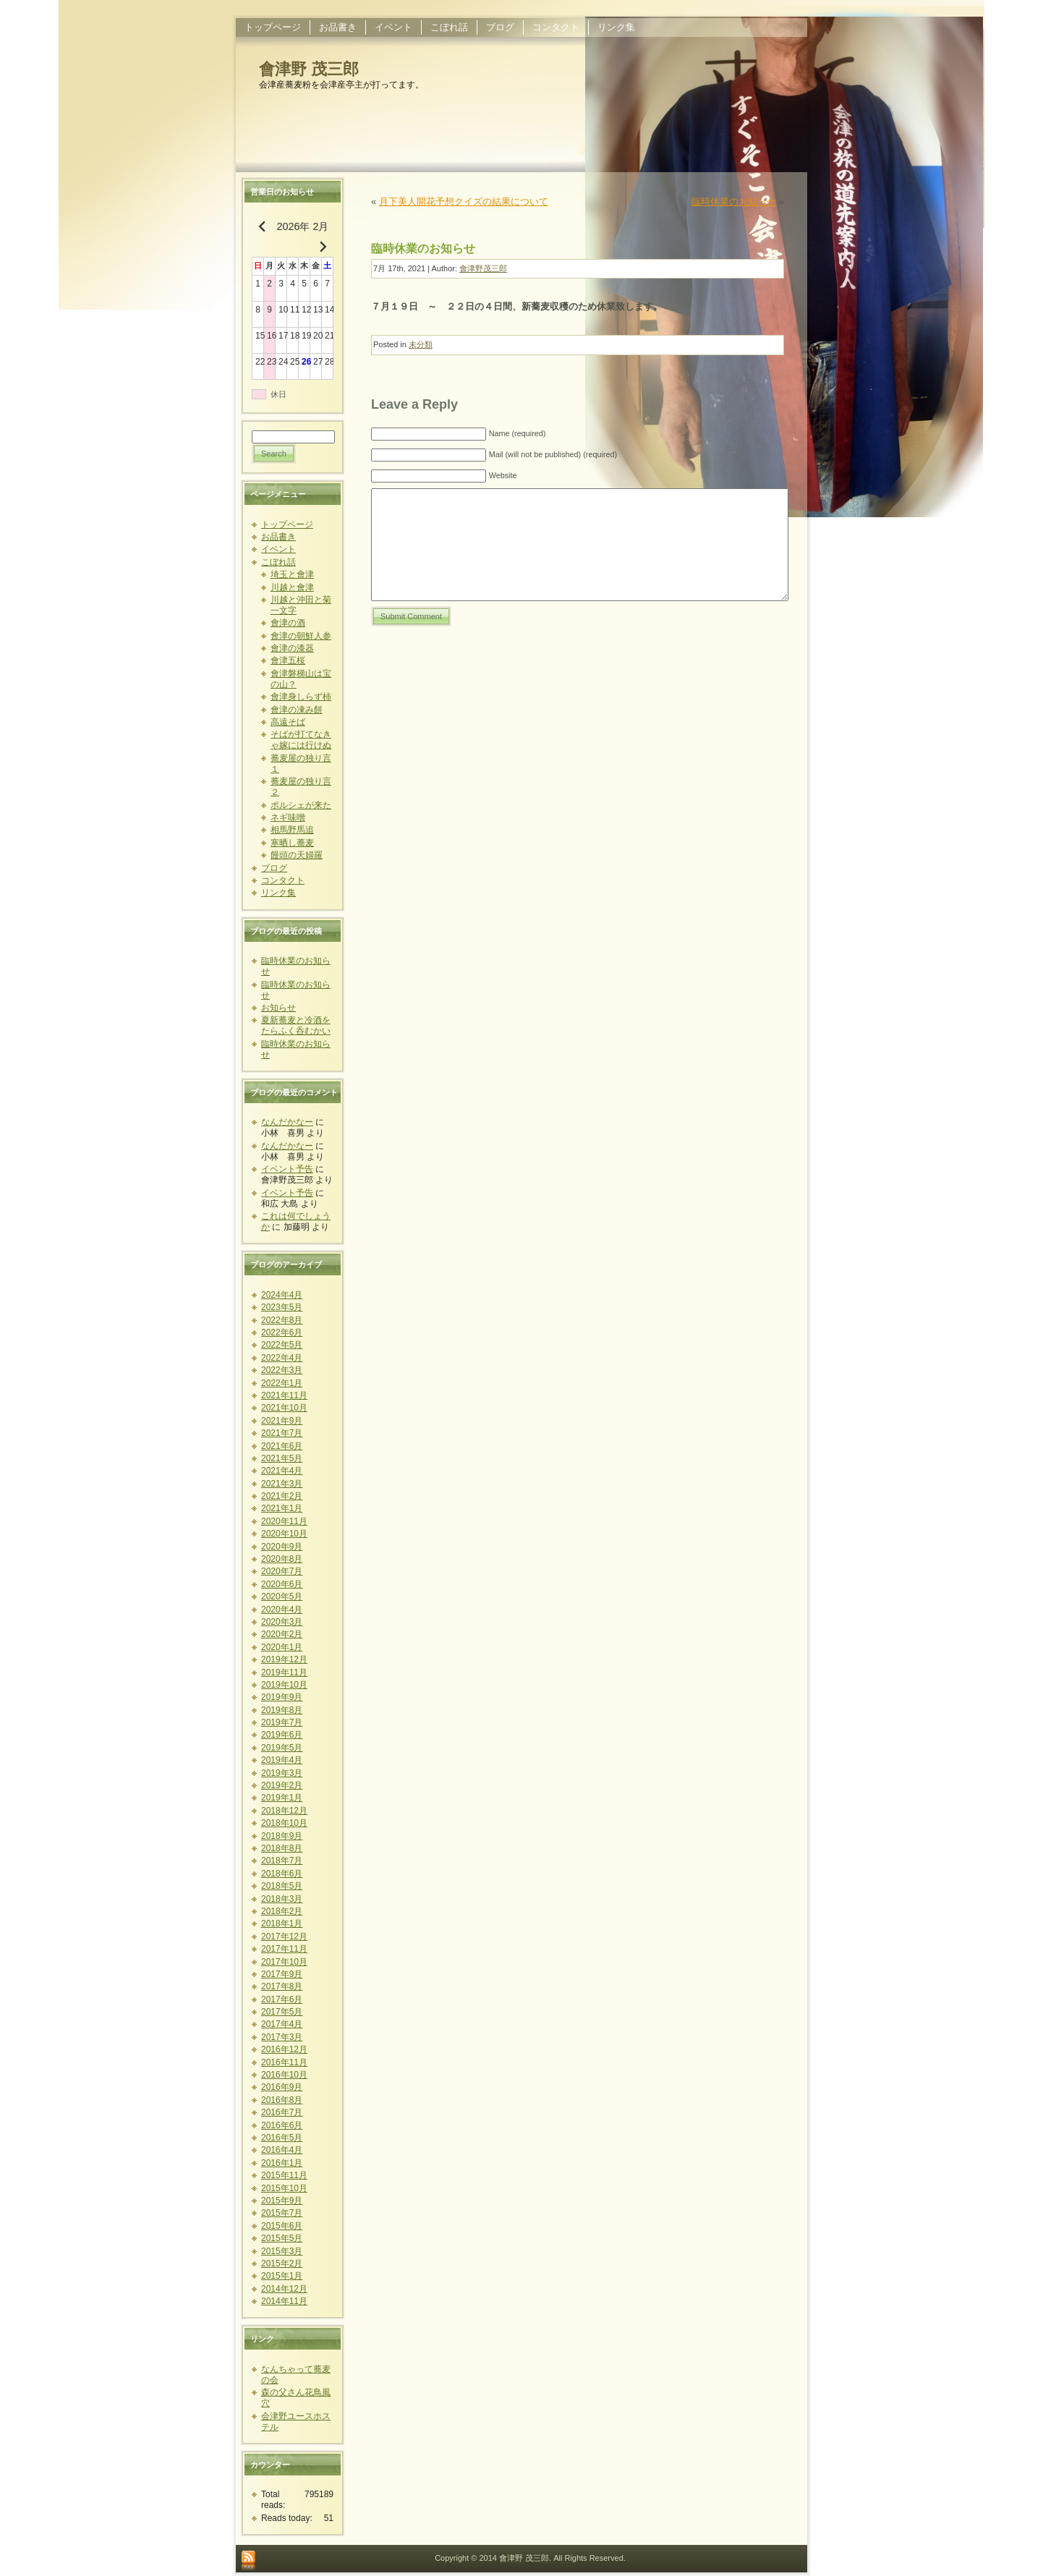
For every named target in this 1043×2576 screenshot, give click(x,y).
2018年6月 (281, 1874)
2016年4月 (281, 2150)
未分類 (421, 344)
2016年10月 (284, 2075)
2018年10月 (284, 1823)
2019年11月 (284, 1672)
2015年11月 (284, 2175)
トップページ (287, 524)
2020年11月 (284, 1521)
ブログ (274, 868)
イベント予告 (287, 1169)
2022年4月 (281, 1358)
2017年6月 (281, 1999)
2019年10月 (284, 1685)
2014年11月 (284, 2301)
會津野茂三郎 (483, 268)
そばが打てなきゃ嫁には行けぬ (301, 739)
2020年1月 (281, 1647)
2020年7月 (281, 1571)
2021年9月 (281, 1421)
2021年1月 (281, 1508)
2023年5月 (281, 1307)
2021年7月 (281, 1433)
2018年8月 (281, 1848)
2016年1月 (281, 2163)
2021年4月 (281, 1471)
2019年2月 (281, 1785)
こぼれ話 (278, 562)
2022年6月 (281, 1332)
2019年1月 (281, 1798)
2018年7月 (281, 1861)
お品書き (278, 537)
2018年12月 (284, 1811)
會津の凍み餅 (297, 710)
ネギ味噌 (288, 817)
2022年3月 (281, 1370)
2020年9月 (281, 1547)
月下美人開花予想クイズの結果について (463, 201)
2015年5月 (281, 2238)
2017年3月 (281, 2037)
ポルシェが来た (301, 805)
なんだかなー (287, 1122)
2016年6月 (281, 2125)
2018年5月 (281, 1886)
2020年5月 (281, 1596)
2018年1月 (281, 1923)
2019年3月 (281, 1773)
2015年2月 (281, 2263)
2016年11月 (284, 2062)
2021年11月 (284, 1395)
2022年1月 (281, 1383)
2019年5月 (281, 1748)
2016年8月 (281, 2100)
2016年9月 (281, 2087)
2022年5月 (281, 1345)
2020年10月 (284, 1534)
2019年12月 (284, 1659)
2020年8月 (281, 1559)
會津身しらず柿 (301, 697)
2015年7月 (281, 2213)
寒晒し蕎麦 (292, 843)
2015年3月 (281, 2251)
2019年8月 (281, 1710)
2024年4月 (281, 1295)
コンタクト (283, 880)
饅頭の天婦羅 (297, 855)
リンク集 (278, 893)
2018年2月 (281, 1911)
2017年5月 (281, 2012)
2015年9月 (281, 2200)
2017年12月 (284, 1936)
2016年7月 (281, 2112)
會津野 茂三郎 (309, 69)
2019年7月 (281, 1722)
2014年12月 (284, 2289)
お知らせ (278, 1008)
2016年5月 (281, 2138)
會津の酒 (288, 623)
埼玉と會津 (292, 574)
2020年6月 (281, 1584)
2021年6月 (281, 1446)
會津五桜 (288, 660)
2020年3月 (281, 1622)
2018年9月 (281, 1836)
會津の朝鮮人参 (301, 636)
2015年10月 (284, 2188)
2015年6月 (281, 2226)
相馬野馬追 (292, 830)
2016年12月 (284, 2049)
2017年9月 (281, 1974)
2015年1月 (281, 2276)
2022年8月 (281, 1320)
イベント (278, 549)
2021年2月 (281, 1496)
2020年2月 (281, 1634)
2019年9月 (281, 1697)
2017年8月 (281, 1986)
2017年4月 (281, 2024)
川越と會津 (292, 587)
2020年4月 (281, 1609)
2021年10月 (284, 1408)
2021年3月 (281, 1484)
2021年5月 (281, 1458)
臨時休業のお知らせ (733, 201)
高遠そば (288, 722)
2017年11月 (284, 1949)
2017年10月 (284, 1962)
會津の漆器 (292, 648)
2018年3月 (281, 1899)
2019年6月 (281, 1735)
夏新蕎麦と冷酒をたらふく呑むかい (296, 1025)
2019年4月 (281, 1760)
